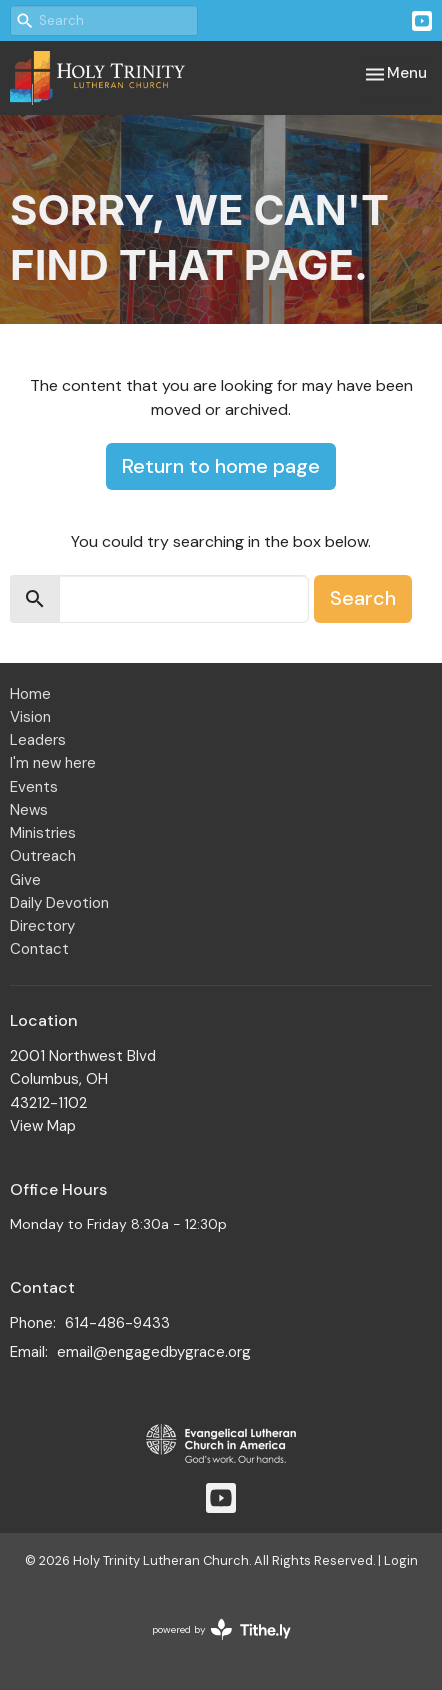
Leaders (38, 740)
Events (34, 787)
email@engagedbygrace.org (154, 1352)
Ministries (43, 833)
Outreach (43, 856)
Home (30, 694)
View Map (43, 1126)
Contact (39, 949)
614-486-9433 (117, 1323)
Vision (30, 717)
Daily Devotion (59, 903)
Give (25, 880)
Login (401, 1560)
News (29, 810)
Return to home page (221, 466)
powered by (221, 1629)
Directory (42, 926)
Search (363, 598)
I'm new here (53, 763)
